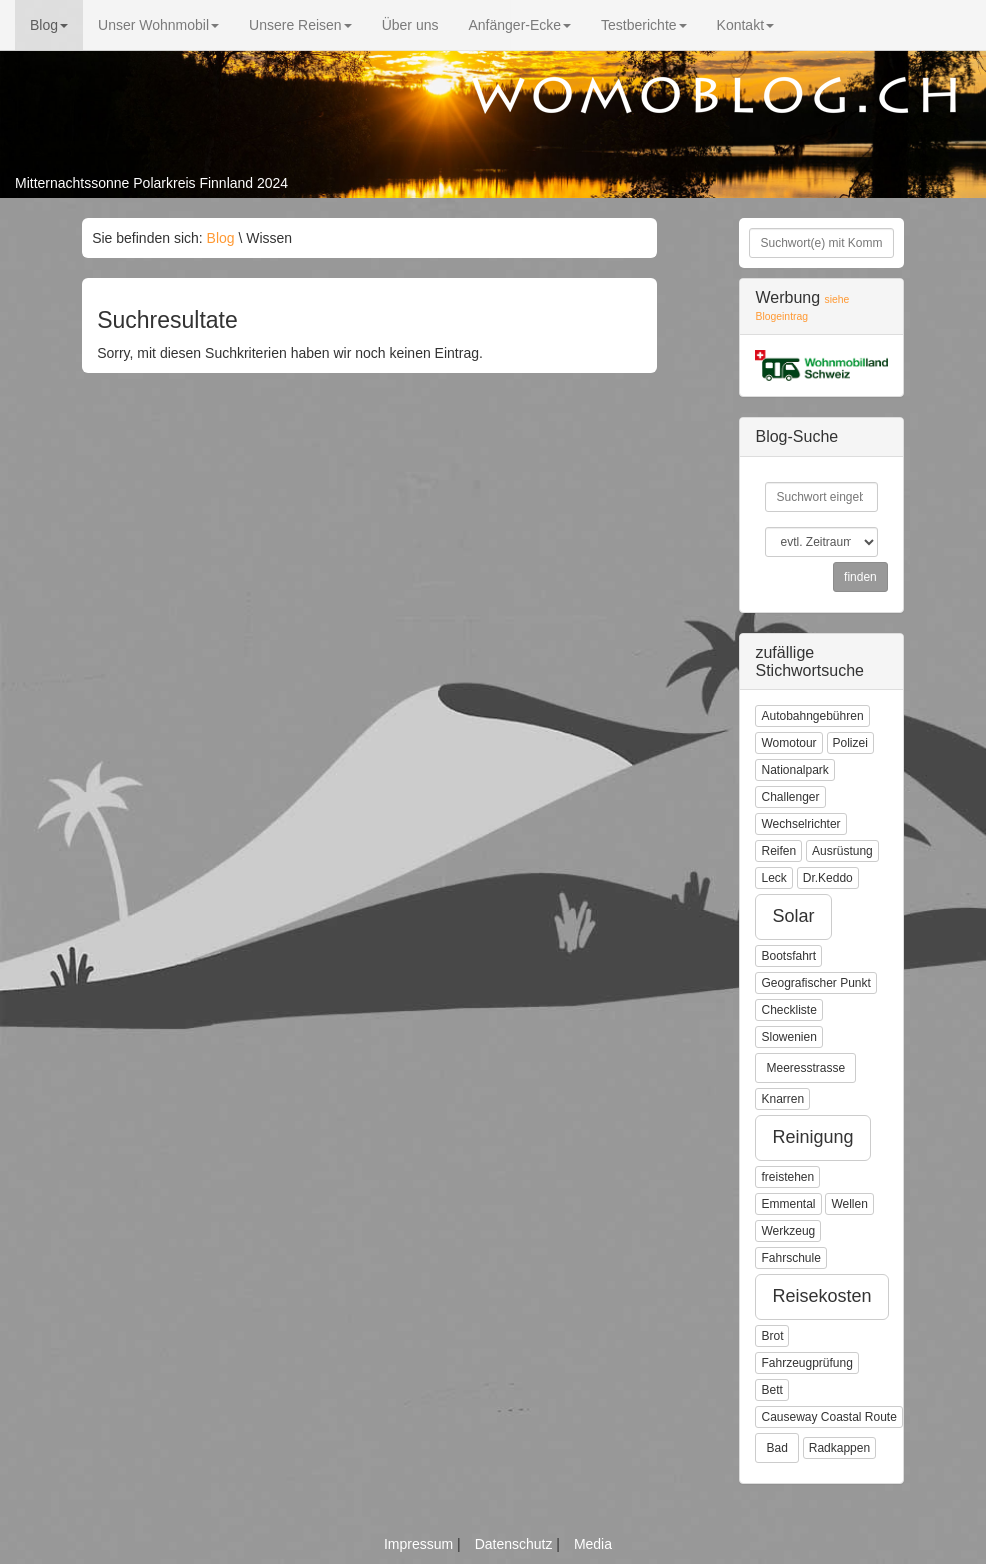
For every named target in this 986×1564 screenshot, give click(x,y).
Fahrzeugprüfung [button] (806, 1363)
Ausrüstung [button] (842, 851)
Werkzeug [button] (788, 1231)
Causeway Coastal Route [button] (828, 1417)
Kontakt (745, 25)
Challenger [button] (790, 797)
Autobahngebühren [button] (812, 716)
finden (860, 577)
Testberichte (643, 25)
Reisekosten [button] (821, 1296)
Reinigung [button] (812, 1137)
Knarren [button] (782, 1099)
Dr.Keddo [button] (828, 878)
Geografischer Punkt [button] (815, 983)
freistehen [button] (787, 1177)
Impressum (420, 1544)
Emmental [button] (788, 1204)
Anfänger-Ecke (519, 25)
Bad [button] (776, 1448)
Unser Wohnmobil (158, 25)
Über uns (410, 25)
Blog (49, 25)
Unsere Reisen (300, 25)
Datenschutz (516, 1544)
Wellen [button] (849, 1204)
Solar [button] (793, 916)
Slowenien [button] (788, 1037)
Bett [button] (771, 1390)
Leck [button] (773, 878)
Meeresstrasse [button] (805, 1068)
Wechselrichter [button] (800, 824)
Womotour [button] (788, 743)
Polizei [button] (850, 743)
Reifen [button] (778, 851)
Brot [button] (772, 1336)
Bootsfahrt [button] (788, 956)
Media (593, 1544)
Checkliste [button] (788, 1010)
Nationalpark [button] (794, 770)
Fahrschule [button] (790, 1258)
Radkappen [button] (839, 1448)
